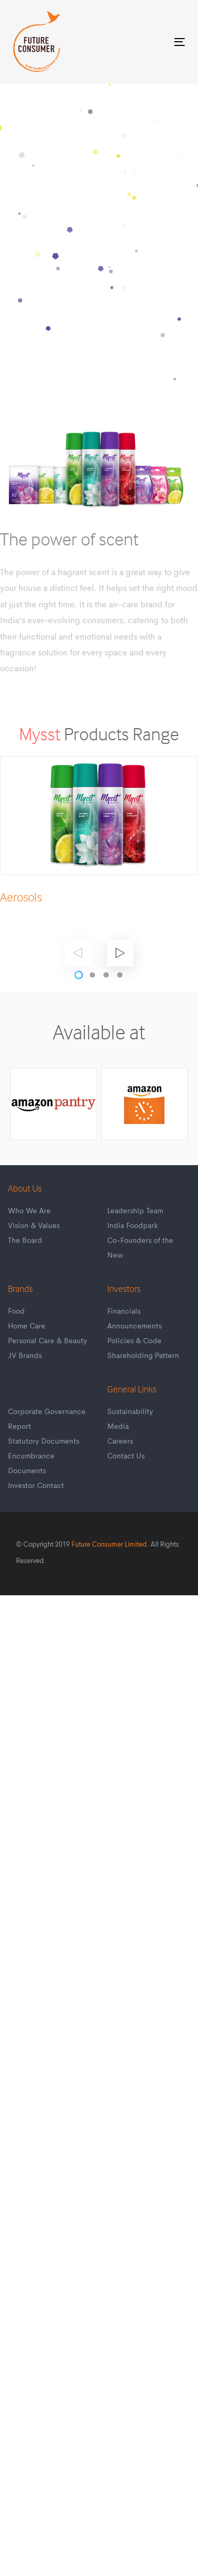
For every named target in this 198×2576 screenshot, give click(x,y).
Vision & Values (34, 1226)
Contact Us (126, 1456)
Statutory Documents (43, 1441)
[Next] (120, 953)
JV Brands (25, 1356)
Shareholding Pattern (143, 1356)
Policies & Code (134, 1341)
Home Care (26, 1326)
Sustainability (130, 1412)
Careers (120, 1441)
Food (16, 1311)
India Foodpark (132, 1226)
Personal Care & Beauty (47, 1341)
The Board (25, 1240)
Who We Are (29, 1211)
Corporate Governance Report (47, 1419)
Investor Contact (36, 1486)
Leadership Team (135, 1211)
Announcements (134, 1326)
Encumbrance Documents (31, 1464)
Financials (123, 1311)
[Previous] (78, 953)
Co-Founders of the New (140, 1248)
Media (118, 1426)
